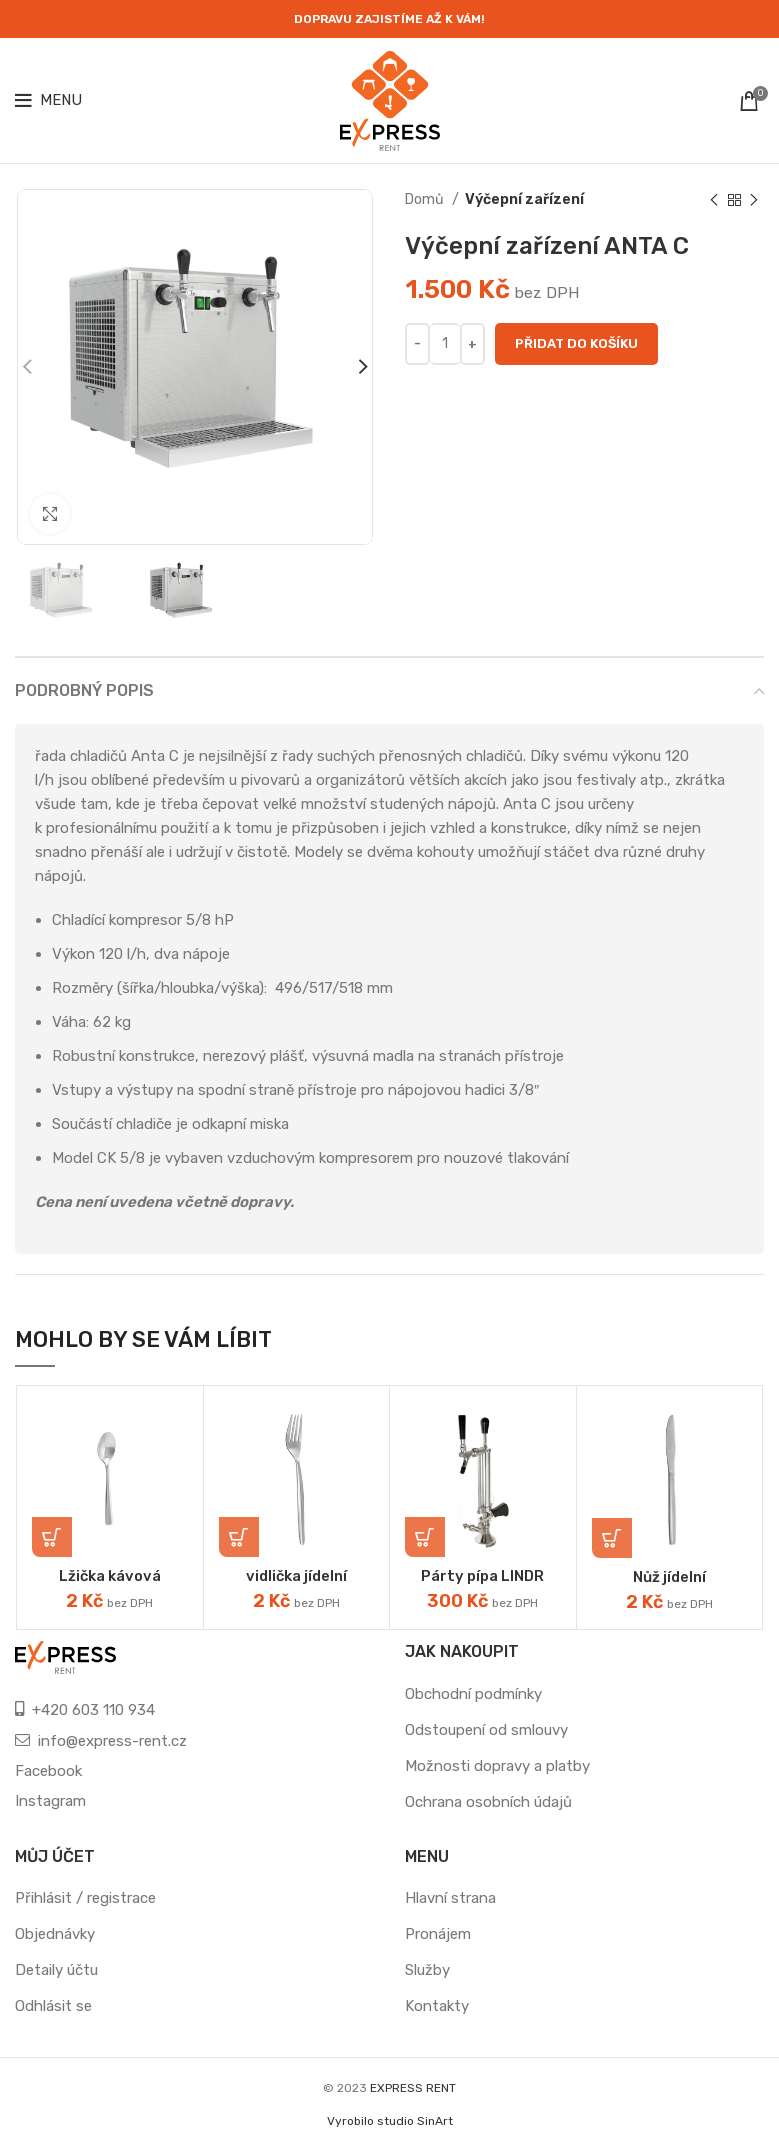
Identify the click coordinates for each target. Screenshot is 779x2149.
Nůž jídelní (670, 1577)
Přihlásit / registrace (85, 1898)
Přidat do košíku (576, 343)
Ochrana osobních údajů (488, 1802)
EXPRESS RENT (413, 2088)
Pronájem (438, 1934)
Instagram (50, 1801)
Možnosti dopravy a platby (497, 1766)
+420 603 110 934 (93, 1710)
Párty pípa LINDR (482, 1576)
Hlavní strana (450, 1898)
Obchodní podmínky (473, 1694)
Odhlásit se (53, 2006)
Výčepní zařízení (524, 199)
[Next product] (754, 200)
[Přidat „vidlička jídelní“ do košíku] (239, 1537)
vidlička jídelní (296, 1576)
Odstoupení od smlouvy (486, 1730)
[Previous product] (714, 200)
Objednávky (55, 1934)
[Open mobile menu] (48, 101)
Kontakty (437, 2006)
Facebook (48, 1771)
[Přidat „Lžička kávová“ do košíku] (52, 1537)
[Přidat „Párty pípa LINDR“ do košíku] (425, 1537)
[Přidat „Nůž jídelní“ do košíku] (612, 1538)
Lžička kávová (109, 1576)
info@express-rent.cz (112, 1741)
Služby (427, 1970)
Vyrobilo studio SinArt (390, 2121)
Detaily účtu (56, 1970)
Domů (426, 199)
